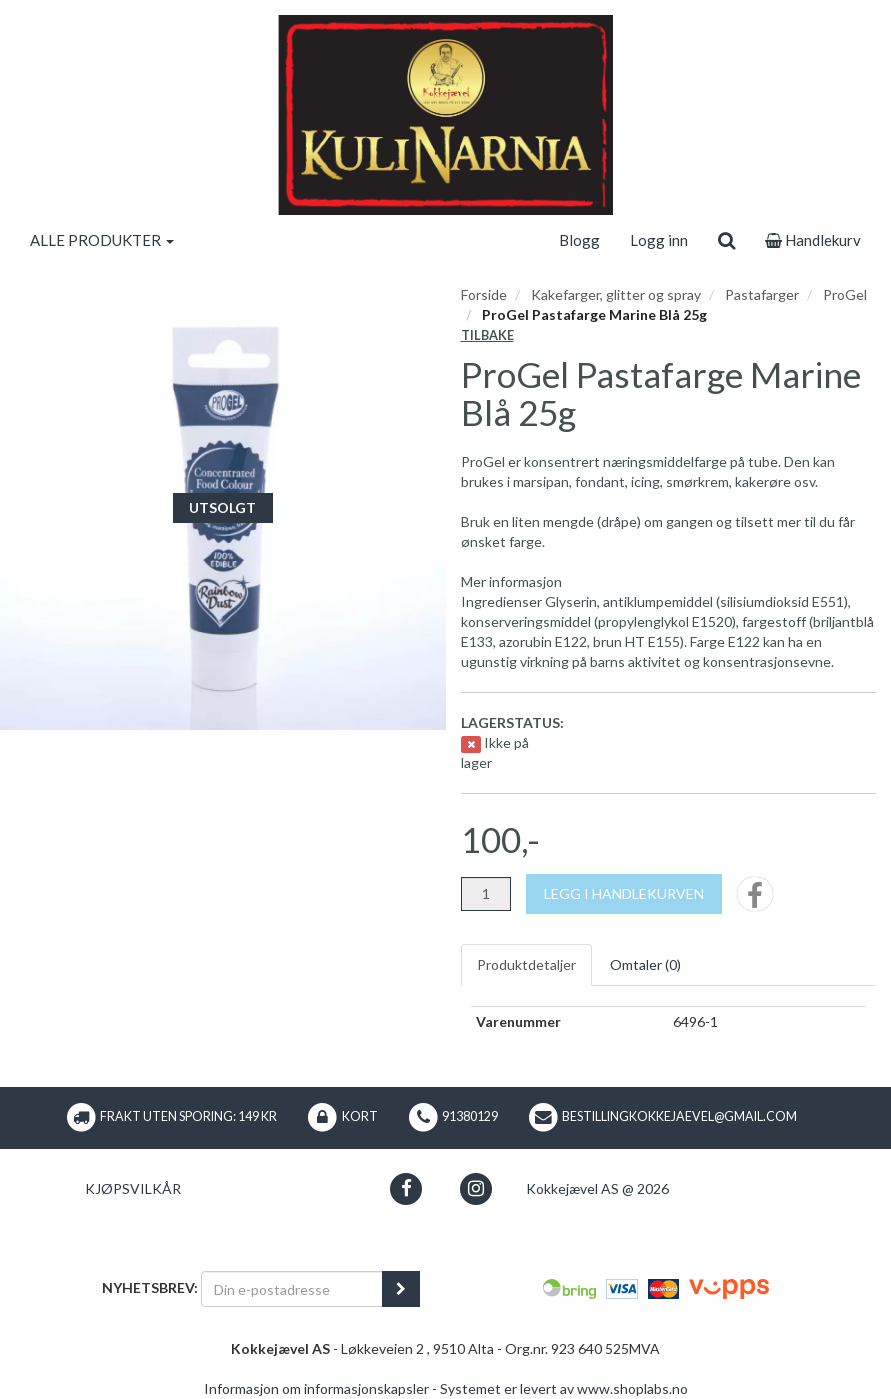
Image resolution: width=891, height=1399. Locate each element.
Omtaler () (645, 964)
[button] (406, 1188)
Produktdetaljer (526, 964)
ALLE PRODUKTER (102, 240)
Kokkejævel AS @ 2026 (597, 1188)
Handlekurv (813, 240)
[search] (726, 240)
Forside (484, 294)
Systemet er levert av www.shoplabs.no (564, 1388)
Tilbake (487, 335)
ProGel (845, 294)
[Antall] (486, 894)
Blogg (579, 240)
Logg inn (659, 240)
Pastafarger (762, 294)
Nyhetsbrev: (150, 1287)
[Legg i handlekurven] (624, 894)
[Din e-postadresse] (292, 1289)
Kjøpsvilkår (133, 1188)
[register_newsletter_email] (401, 1289)
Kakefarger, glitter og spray (616, 294)
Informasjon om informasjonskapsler (316, 1388)
